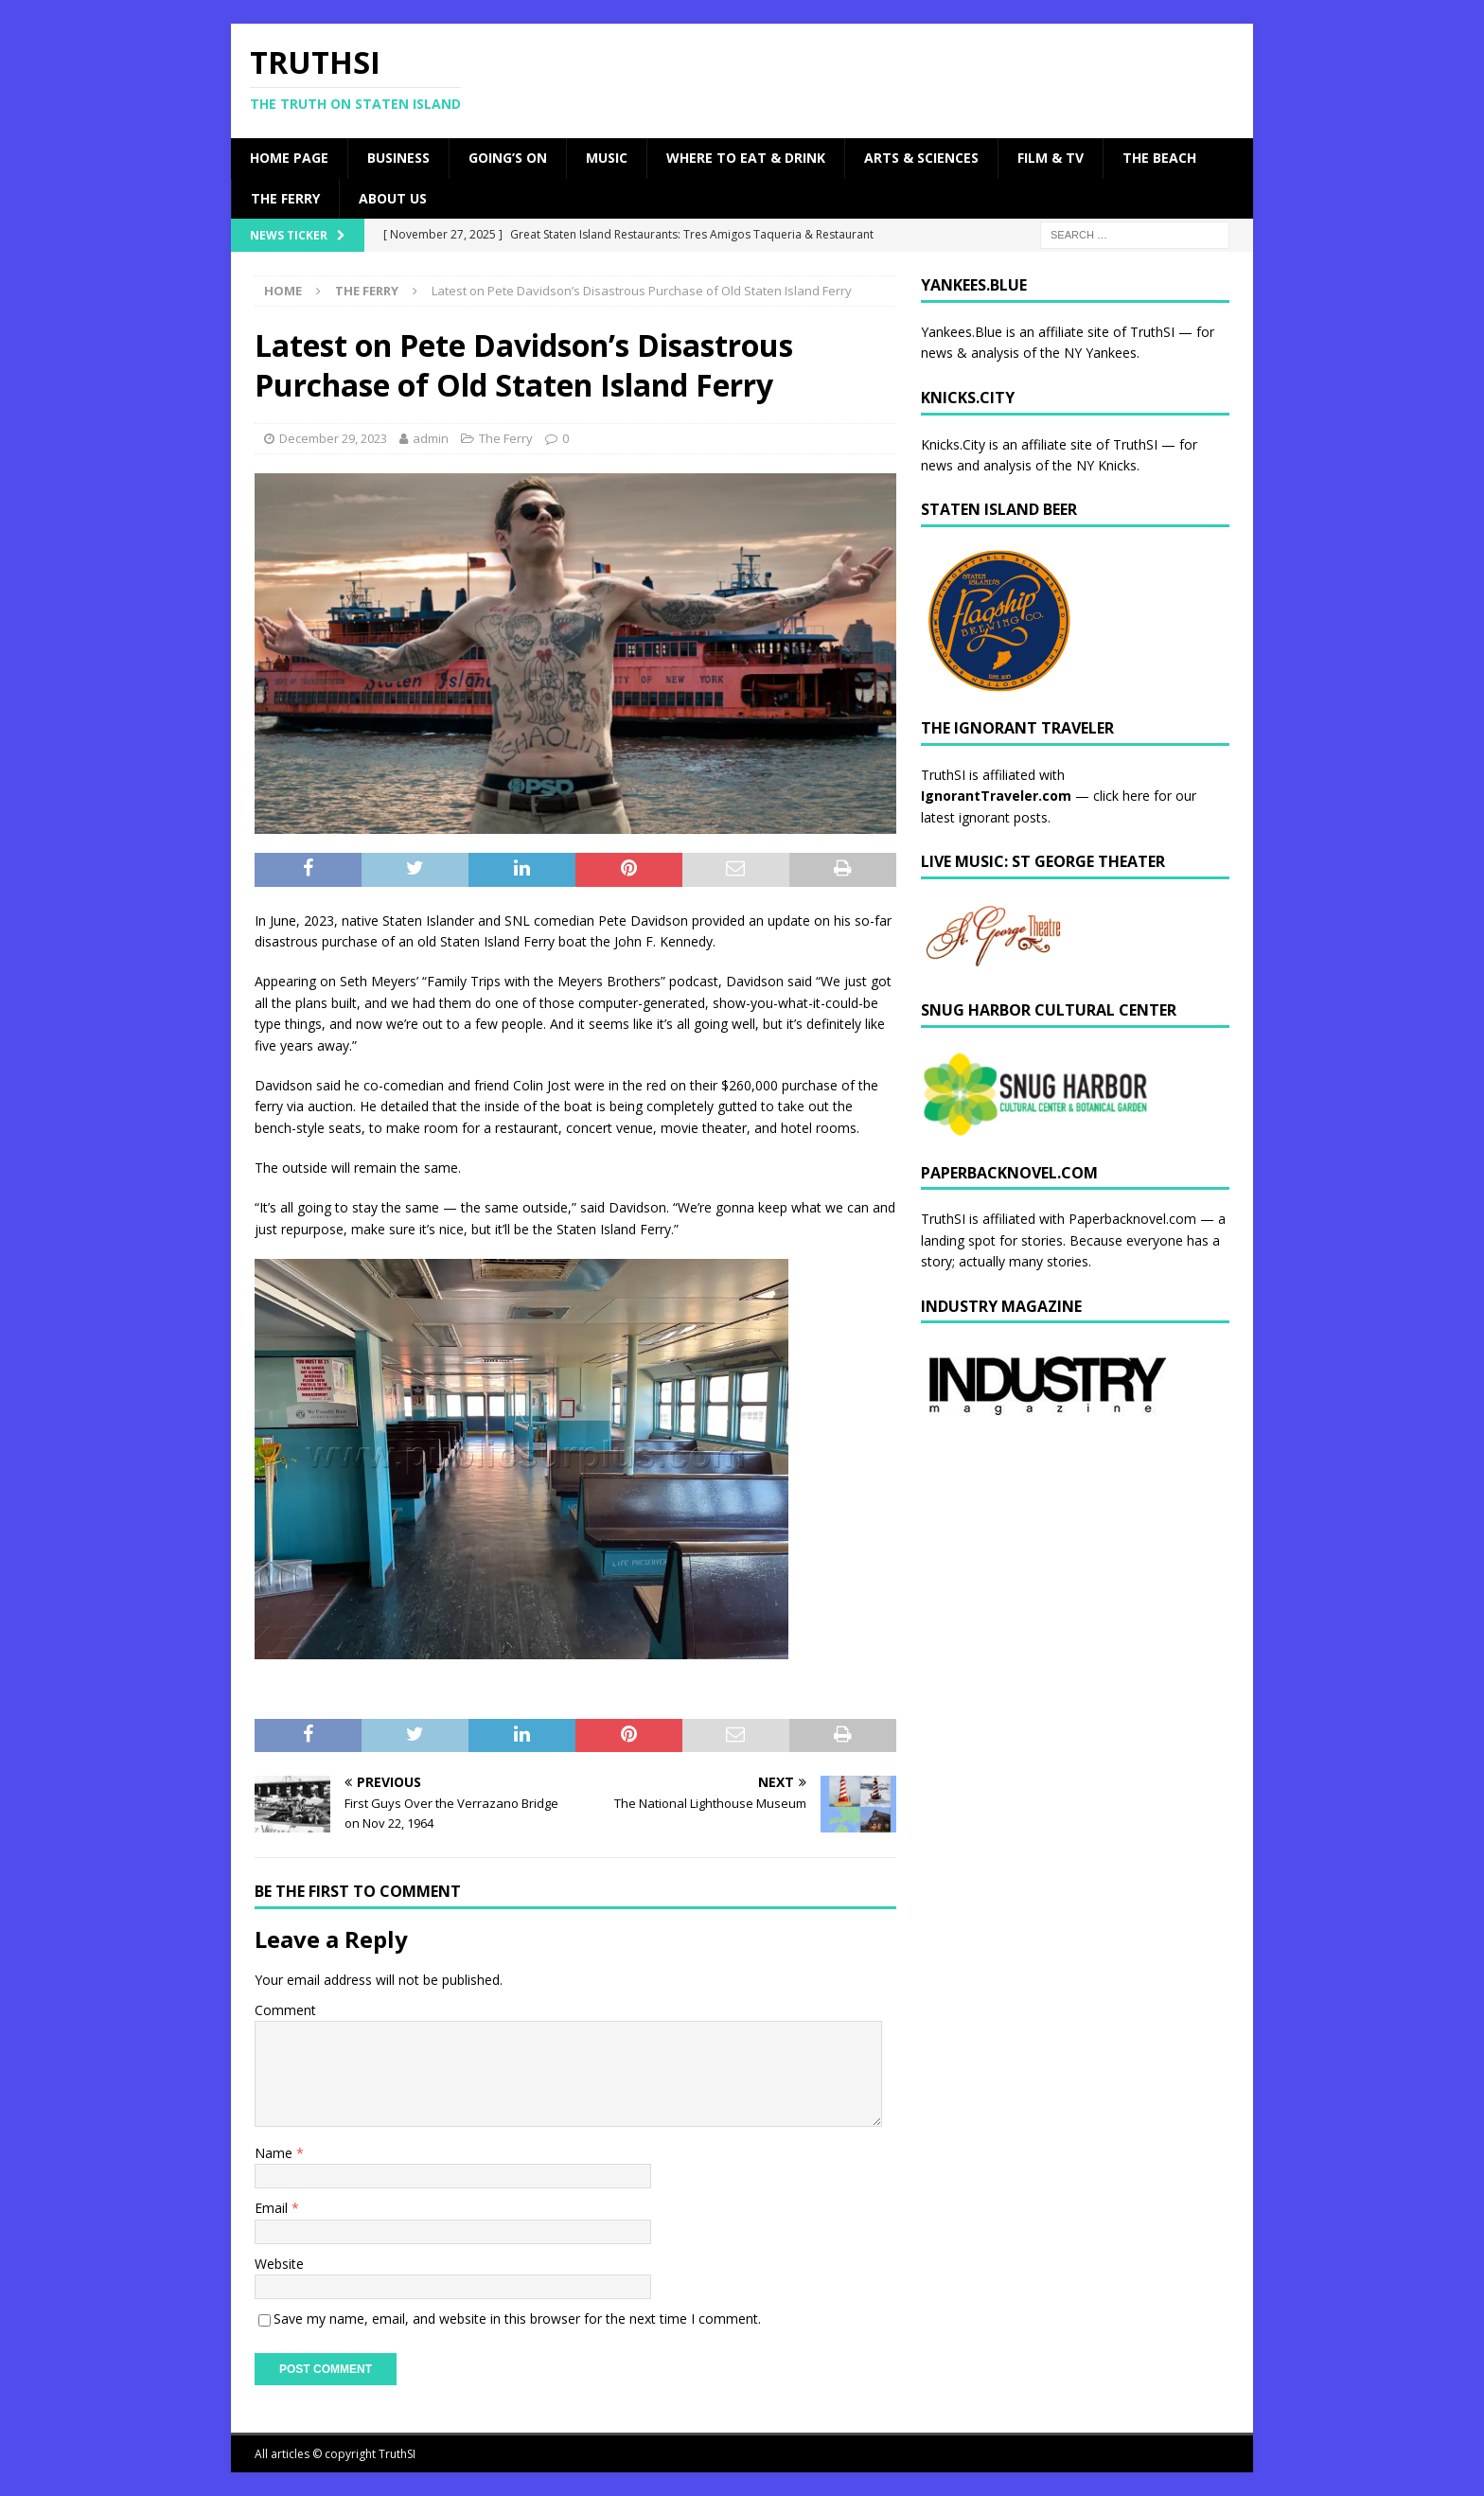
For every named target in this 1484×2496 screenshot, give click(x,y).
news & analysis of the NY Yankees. (1030, 353)
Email (273, 2208)
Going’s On (507, 158)
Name (275, 2153)
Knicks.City (953, 444)
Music (606, 158)
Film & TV (1050, 158)
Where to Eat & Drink (745, 158)
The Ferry (285, 198)
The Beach (1159, 158)
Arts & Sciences (921, 158)
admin (431, 438)
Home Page (289, 158)
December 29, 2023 (333, 438)
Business (398, 158)
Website (279, 2264)
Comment (285, 2010)
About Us (393, 198)
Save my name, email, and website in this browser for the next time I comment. (517, 2319)
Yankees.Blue (961, 332)
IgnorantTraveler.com (996, 796)
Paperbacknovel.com (1132, 1219)
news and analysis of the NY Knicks (1029, 465)
